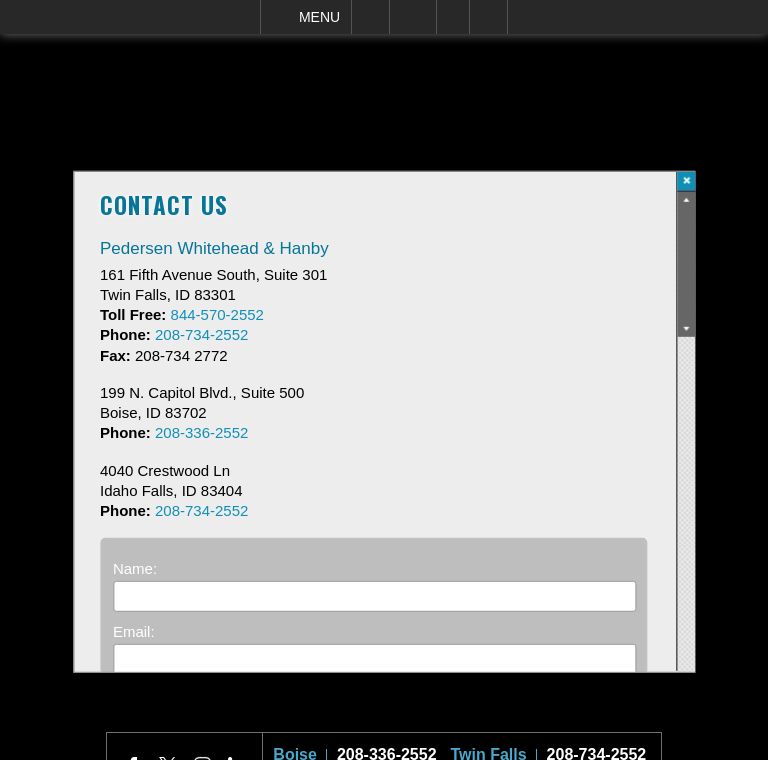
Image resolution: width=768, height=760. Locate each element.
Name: (135, 568)
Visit (453, 17)
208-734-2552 (597, 744)
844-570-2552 (217, 314)
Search (488, 17)
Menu (319, 17)
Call (370, 17)
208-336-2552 (387, 744)
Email (413, 17)
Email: (134, 631)
